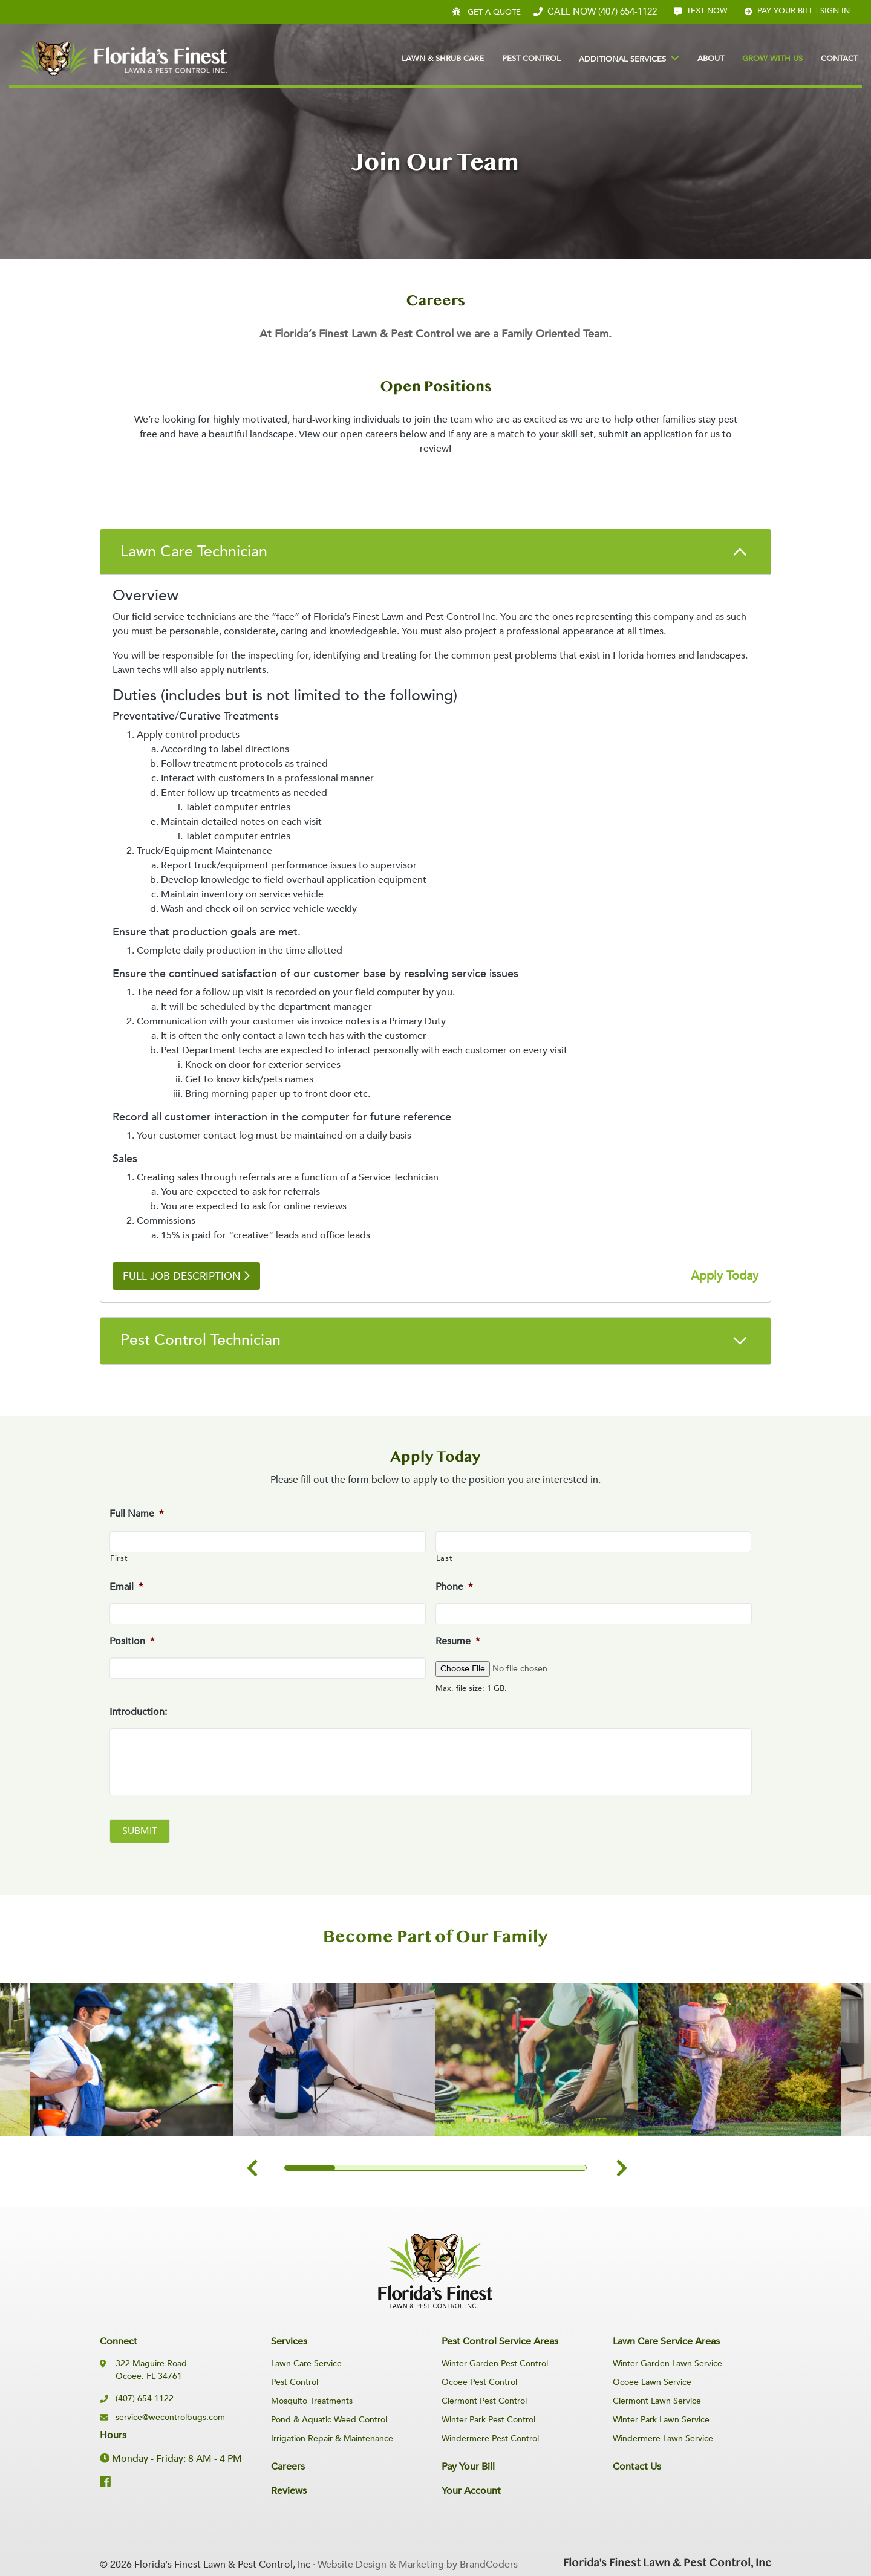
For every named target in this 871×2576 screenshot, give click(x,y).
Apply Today (724, 1275)
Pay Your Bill (468, 2466)
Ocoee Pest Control (479, 2382)
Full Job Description (182, 1276)
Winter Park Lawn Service (661, 2419)
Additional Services (622, 59)
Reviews (289, 2490)
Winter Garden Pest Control (495, 2363)
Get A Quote (487, 12)
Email (126, 1587)
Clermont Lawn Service (657, 2401)
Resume (458, 1641)
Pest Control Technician (200, 1340)
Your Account (471, 2490)
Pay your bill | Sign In (797, 10)
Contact (839, 58)
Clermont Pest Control (484, 2401)
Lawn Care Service (306, 2363)
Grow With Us (772, 58)
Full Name (136, 1514)
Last (444, 1558)
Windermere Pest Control (490, 2438)
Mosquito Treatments (312, 2401)
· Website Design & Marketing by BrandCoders (415, 2564)
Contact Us (637, 2466)
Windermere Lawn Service (663, 2438)
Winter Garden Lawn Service (667, 2363)
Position (131, 1641)
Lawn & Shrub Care (443, 58)
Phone (454, 1587)
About (710, 58)
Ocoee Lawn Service (652, 2382)
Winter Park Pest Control (488, 2419)
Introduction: (138, 1712)
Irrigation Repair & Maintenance (332, 2438)
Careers (288, 2466)
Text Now (701, 10)
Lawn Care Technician (193, 551)
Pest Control (531, 58)
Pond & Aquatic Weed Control (329, 2419)
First (119, 1558)
